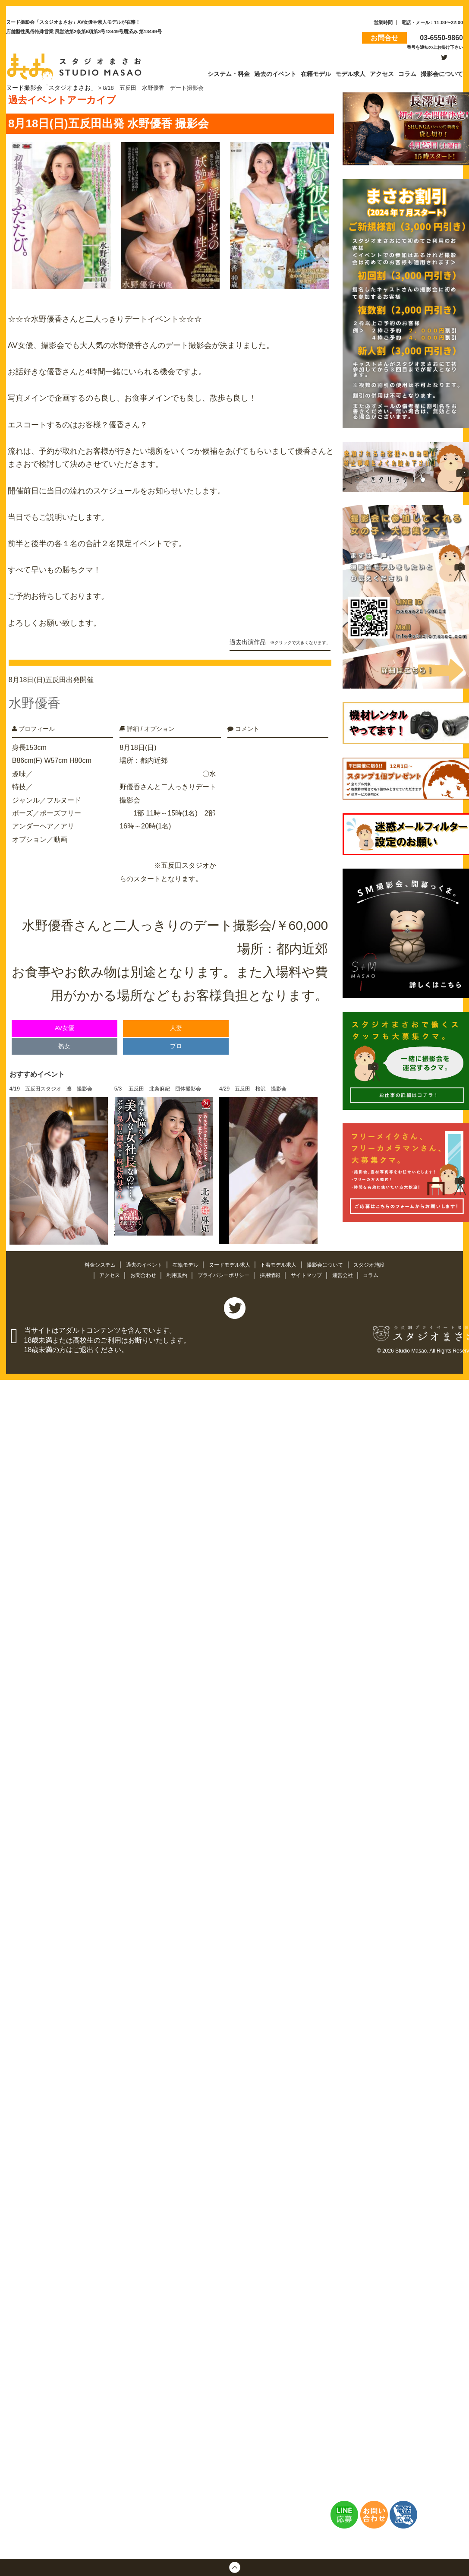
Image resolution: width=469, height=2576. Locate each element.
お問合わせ (138, 1270)
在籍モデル (183, 1260)
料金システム (92, 1260)
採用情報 (273, 1270)
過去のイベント (138, 1260)
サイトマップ (311, 1270)
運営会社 (350, 1270)
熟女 (64, 1041)
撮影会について (332, 1260)
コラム (379, 1270)
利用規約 (174, 1270)
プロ (176, 1041)
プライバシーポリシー (223, 1270)
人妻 (176, 1023)
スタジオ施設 (378, 1260)
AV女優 (64, 1023)
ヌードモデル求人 (230, 1260)
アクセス (103, 1270)
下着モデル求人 (282, 1260)
